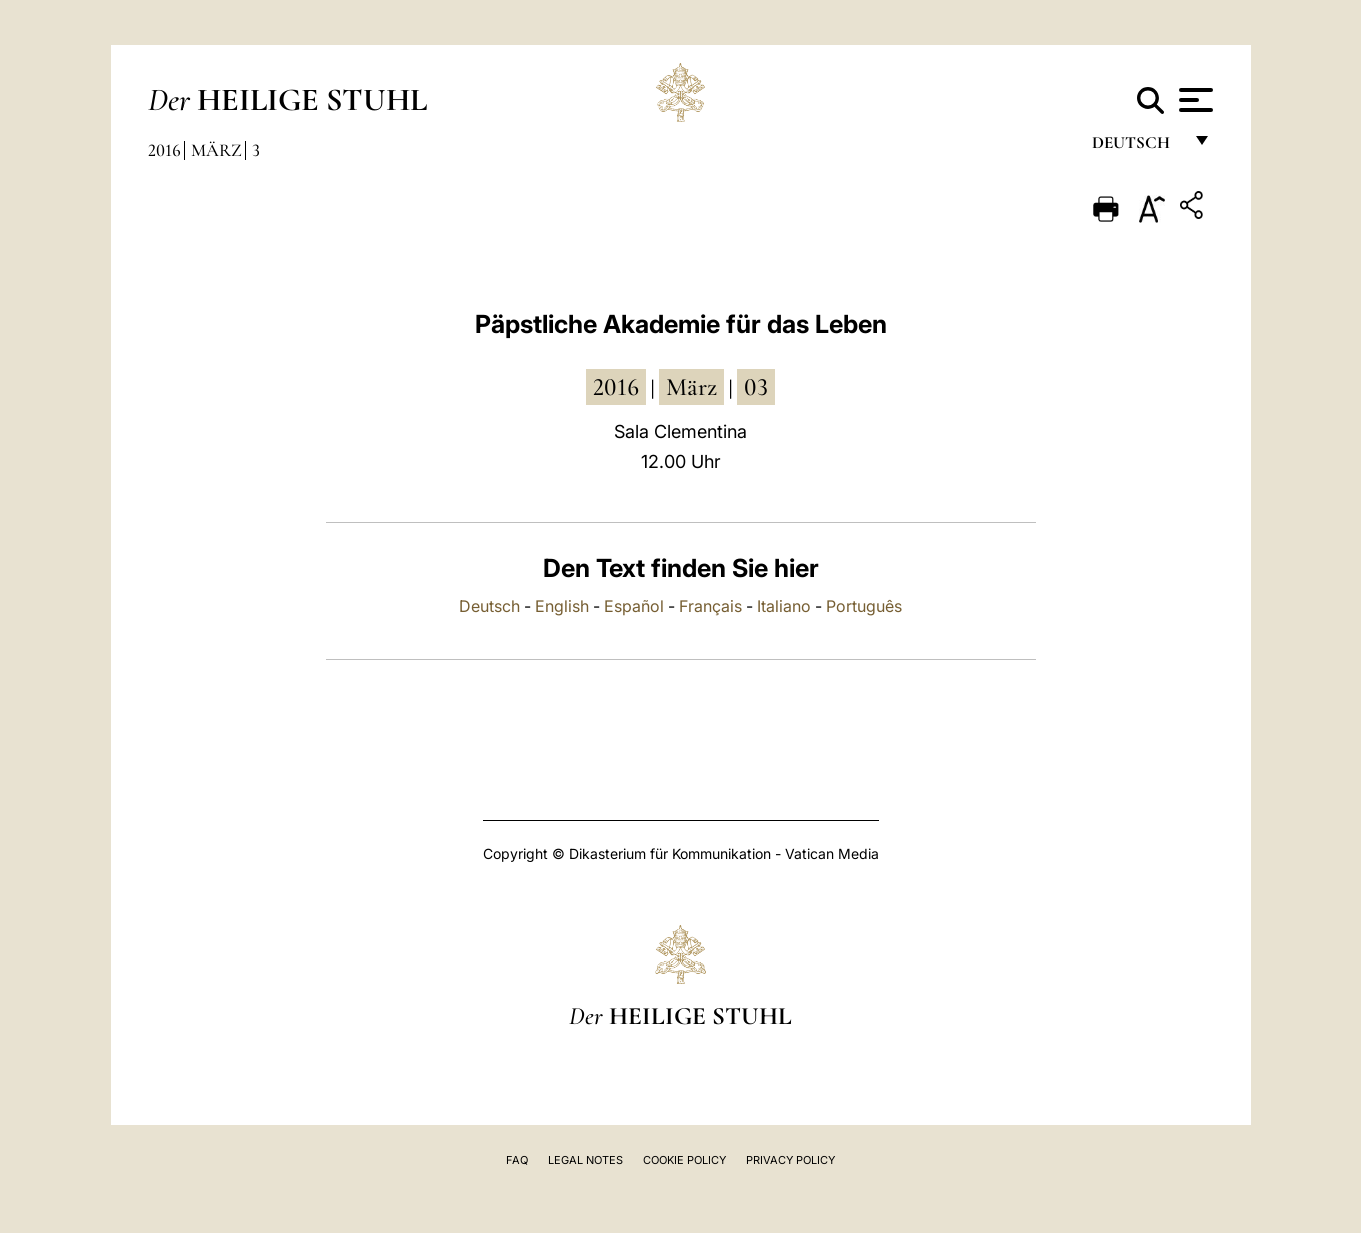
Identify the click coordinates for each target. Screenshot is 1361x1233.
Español (634, 606)
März (216, 150)
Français (710, 606)
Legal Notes (585, 1160)
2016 (164, 150)
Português (864, 606)
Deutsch (1136, 147)
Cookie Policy (684, 1160)
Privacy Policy (790, 1160)
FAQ (517, 1160)
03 (756, 387)
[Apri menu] (1193, 100)
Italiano (784, 606)
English (562, 606)
